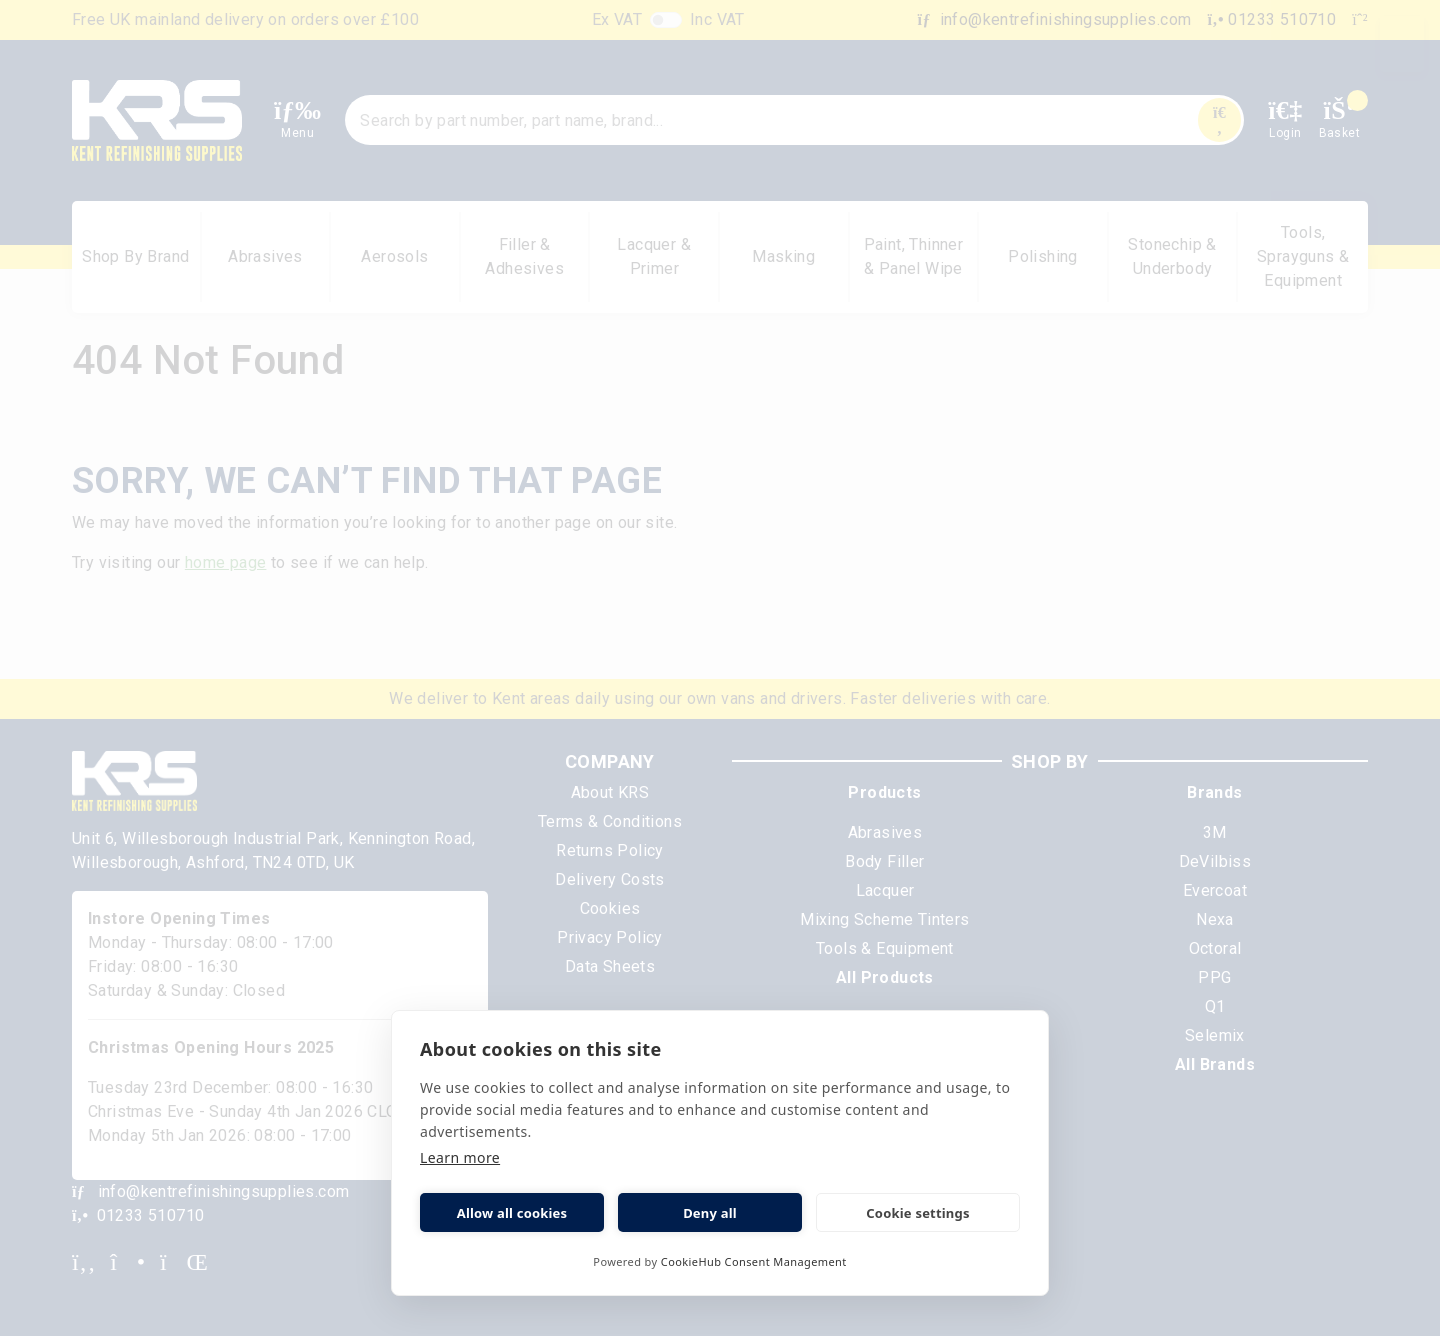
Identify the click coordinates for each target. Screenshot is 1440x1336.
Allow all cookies (512, 1213)
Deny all (710, 1213)
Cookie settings (917, 1213)
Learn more (460, 1157)
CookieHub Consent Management (754, 1261)
